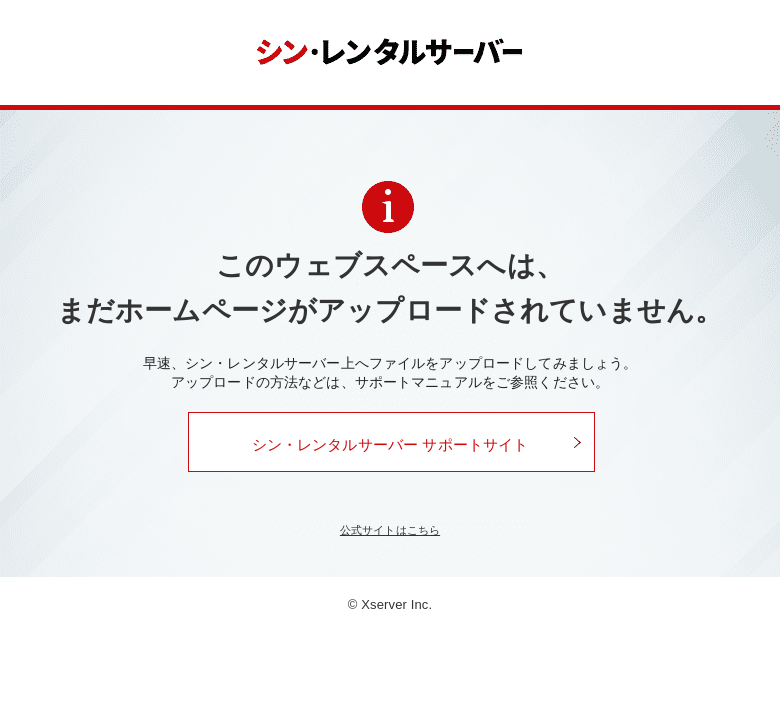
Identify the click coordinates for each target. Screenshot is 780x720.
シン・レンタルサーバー (390, 52)
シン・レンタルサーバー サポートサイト (390, 444)
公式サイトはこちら (390, 530)
